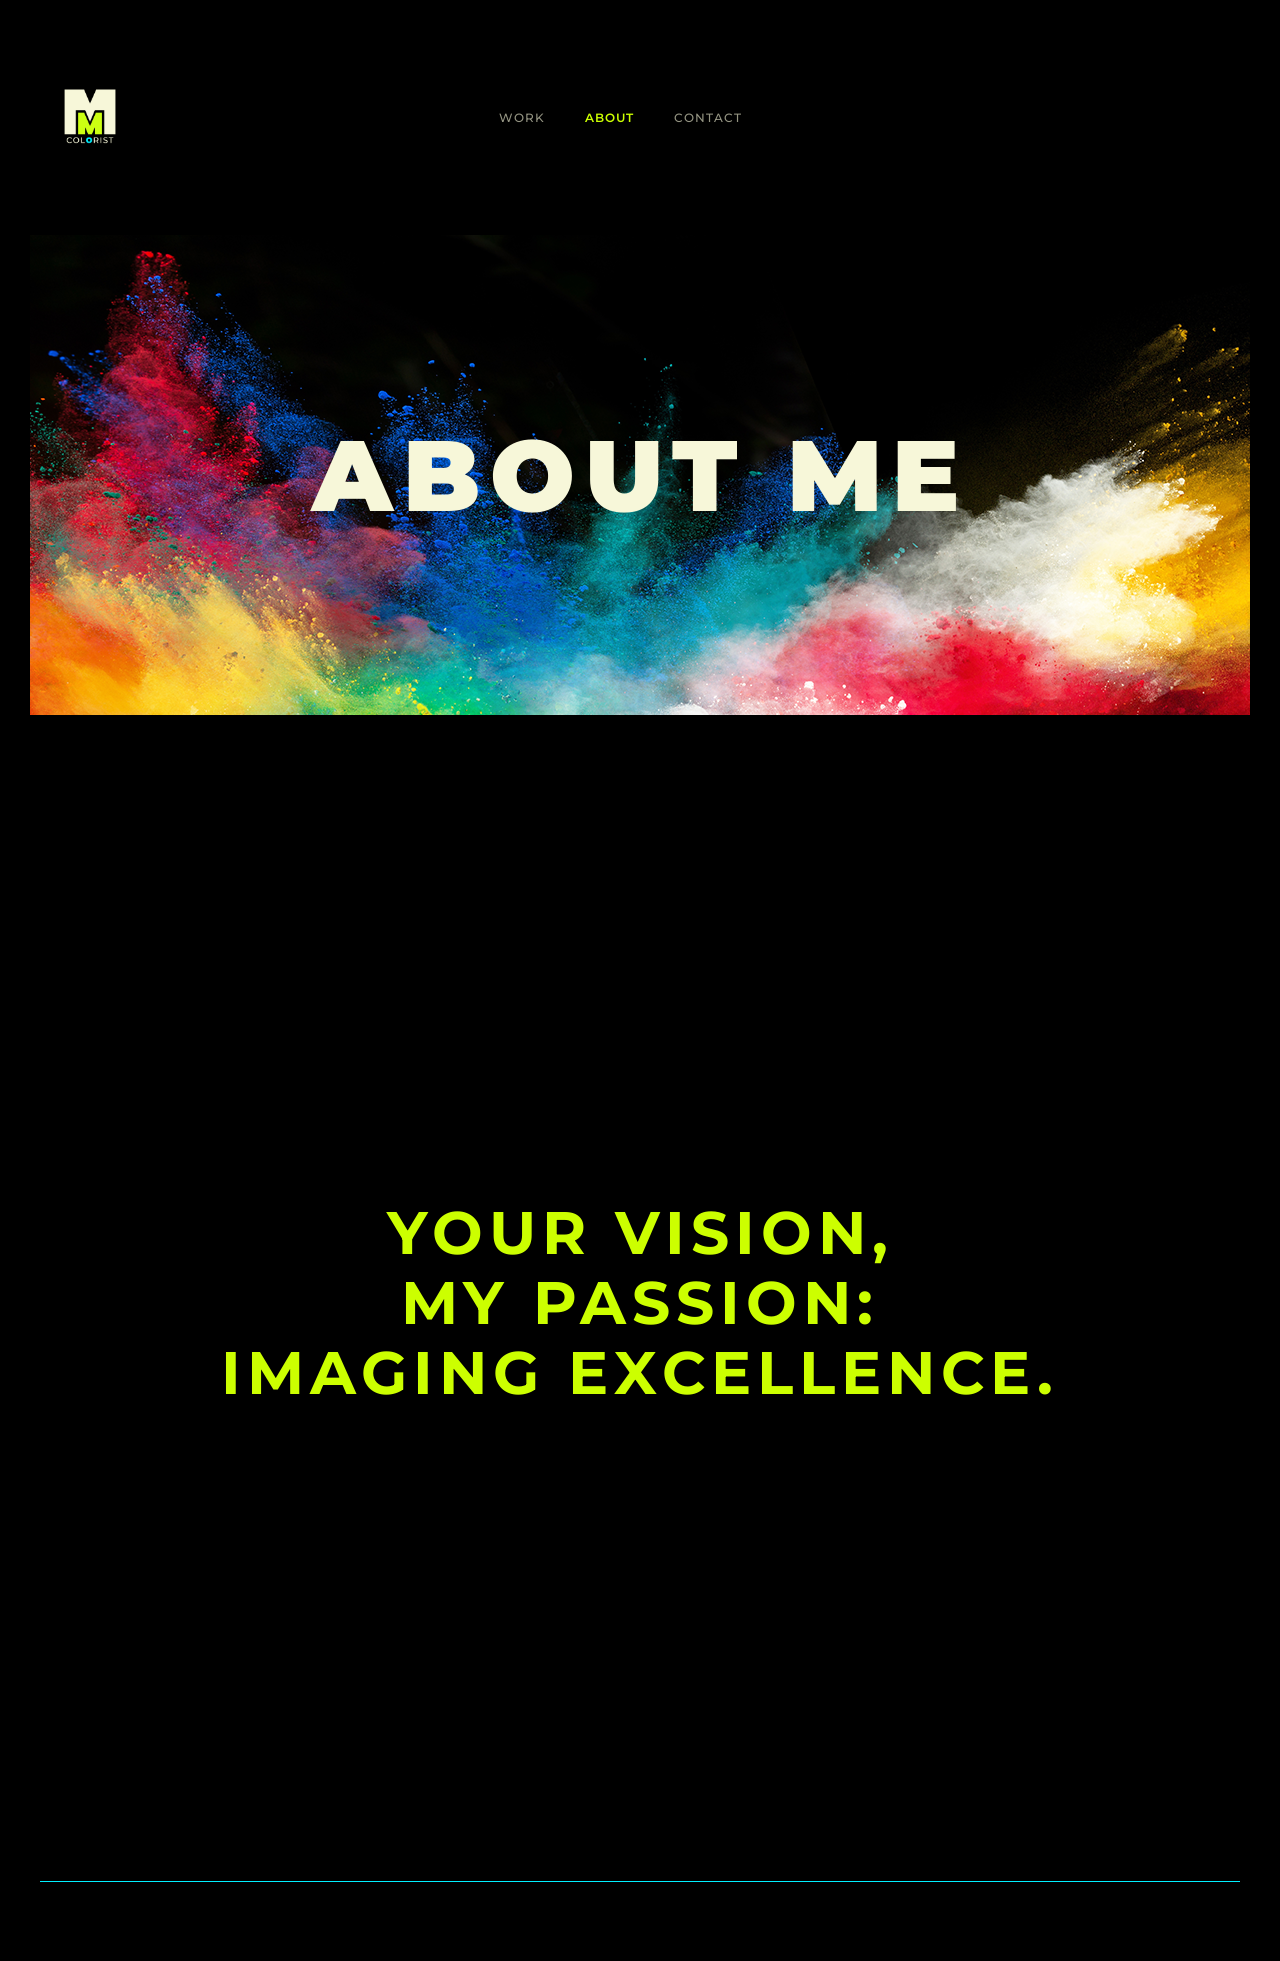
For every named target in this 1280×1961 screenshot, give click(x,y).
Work (522, 117)
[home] (90, 118)
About (609, 117)
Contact (708, 117)
